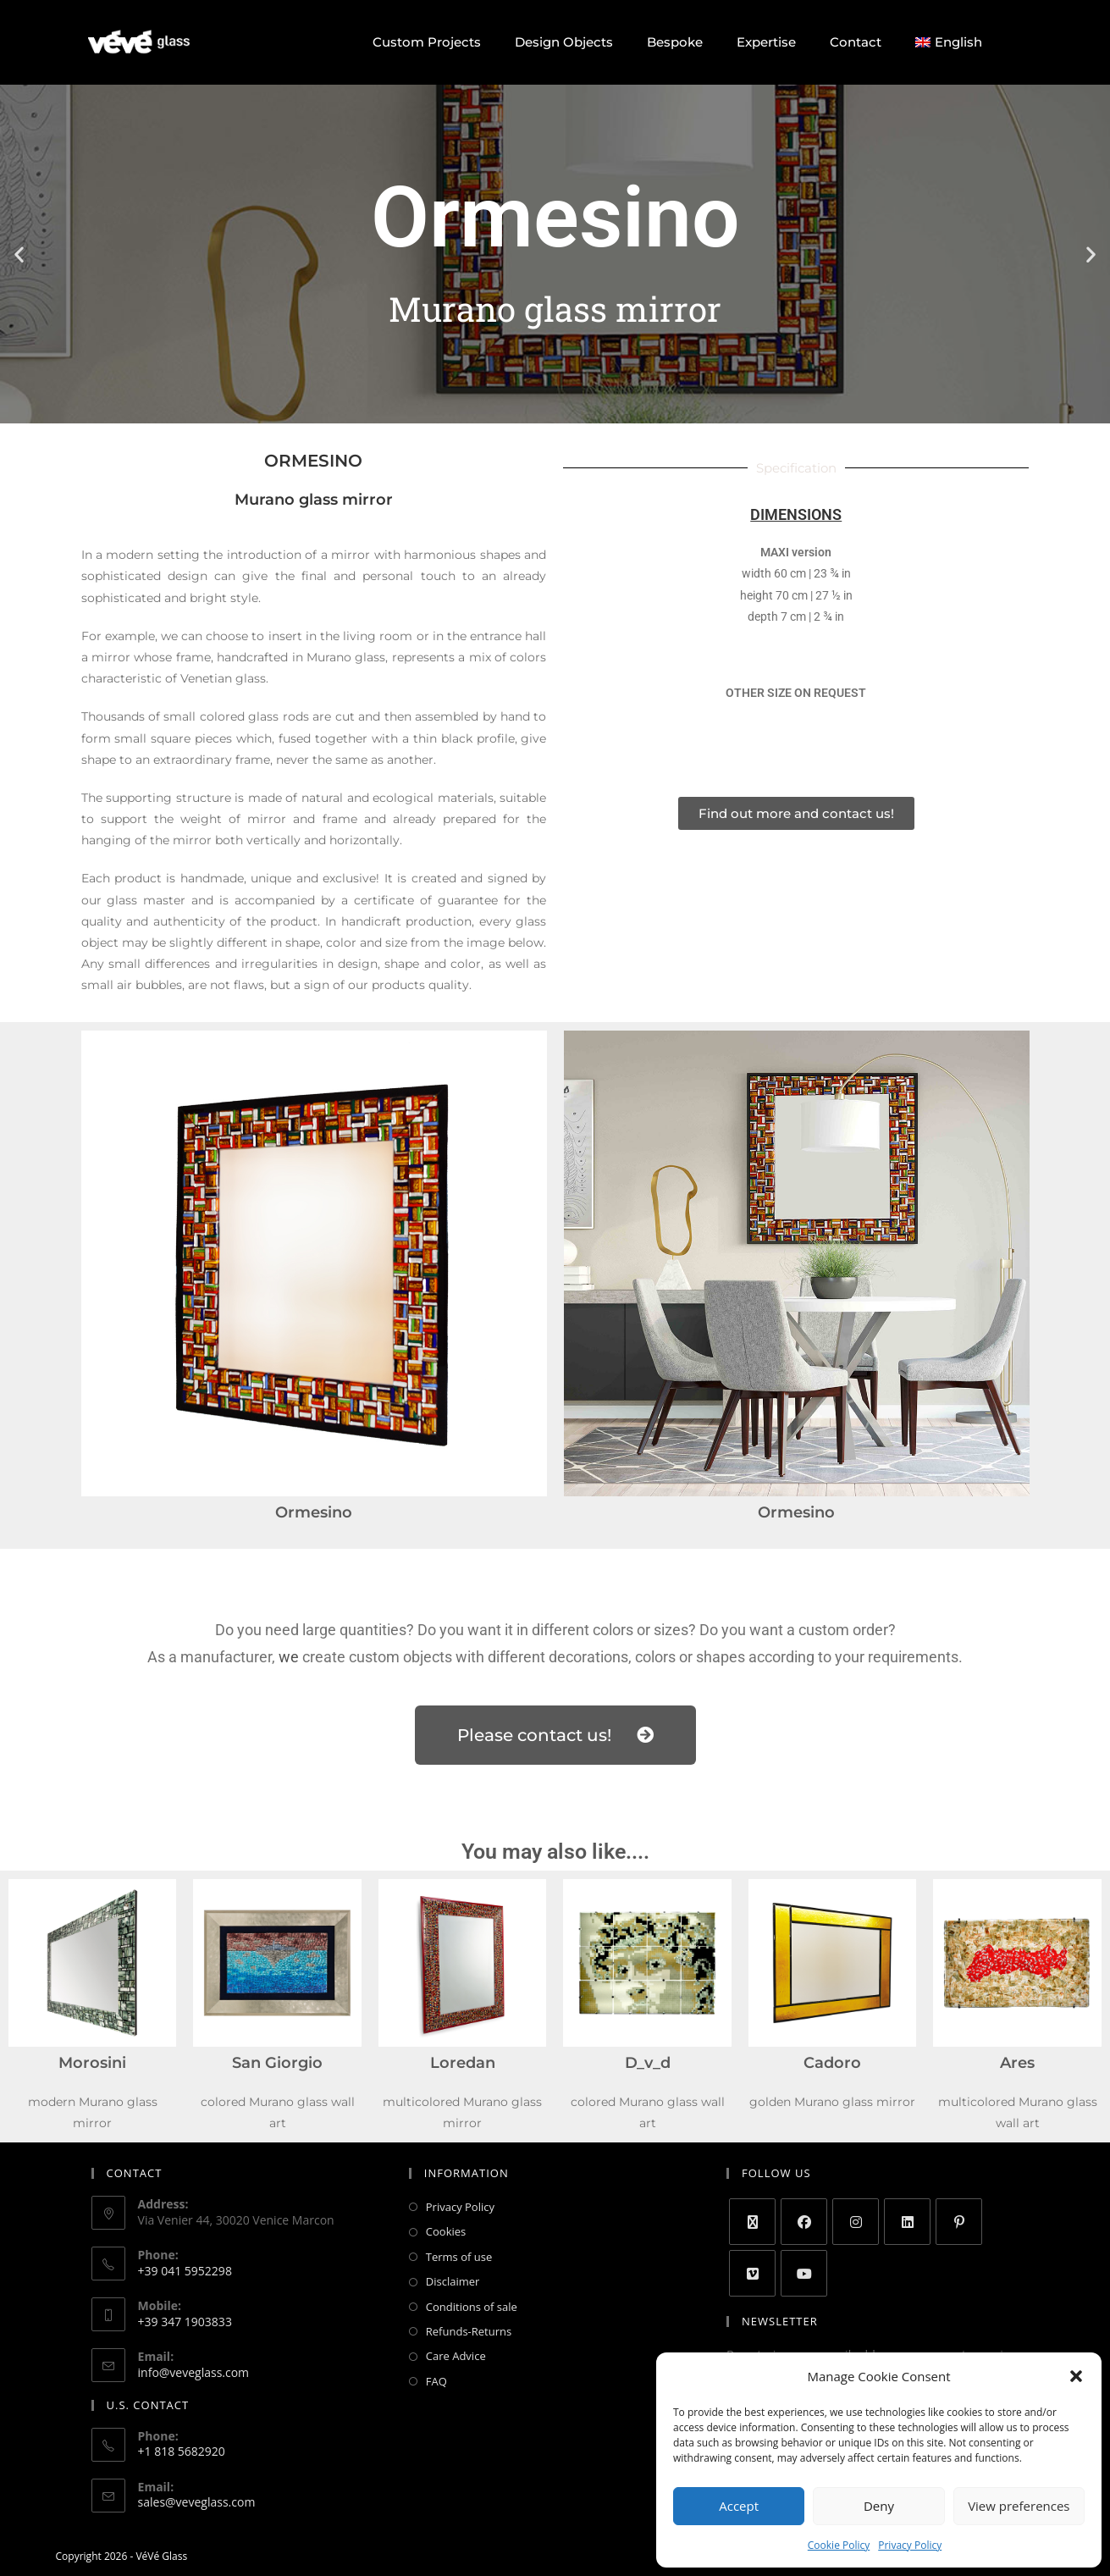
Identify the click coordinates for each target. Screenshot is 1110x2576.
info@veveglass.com (194, 2372)
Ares (1017, 2063)
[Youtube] (804, 2273)
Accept (739, 2505)
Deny (879, 2505)
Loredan (462, 2063)
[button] (1076, 2376)
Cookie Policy (839, 2545)
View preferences (1018, 2505)
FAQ (436, 2381)
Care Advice (456, 2355)
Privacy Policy (910, 2545)
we (289, 1657)
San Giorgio (277, 2063)
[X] (752, 2221)
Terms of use (459, 2256)
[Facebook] (804, 2221)
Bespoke (675, 42)
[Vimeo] (752, 2273)
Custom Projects (427, 42)
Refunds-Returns (468, 2331)
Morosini (92, 2063)
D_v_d (648, 2063)
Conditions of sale (471, 2306)
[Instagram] (855, 2221)
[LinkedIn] (907, 2221)
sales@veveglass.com (197, 2502)
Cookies (446, 2231)
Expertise (766, 42)
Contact (855, 42)
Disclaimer (453, 2281)
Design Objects (564, 42)
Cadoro (832, 2063)
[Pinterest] (959, 2221)
